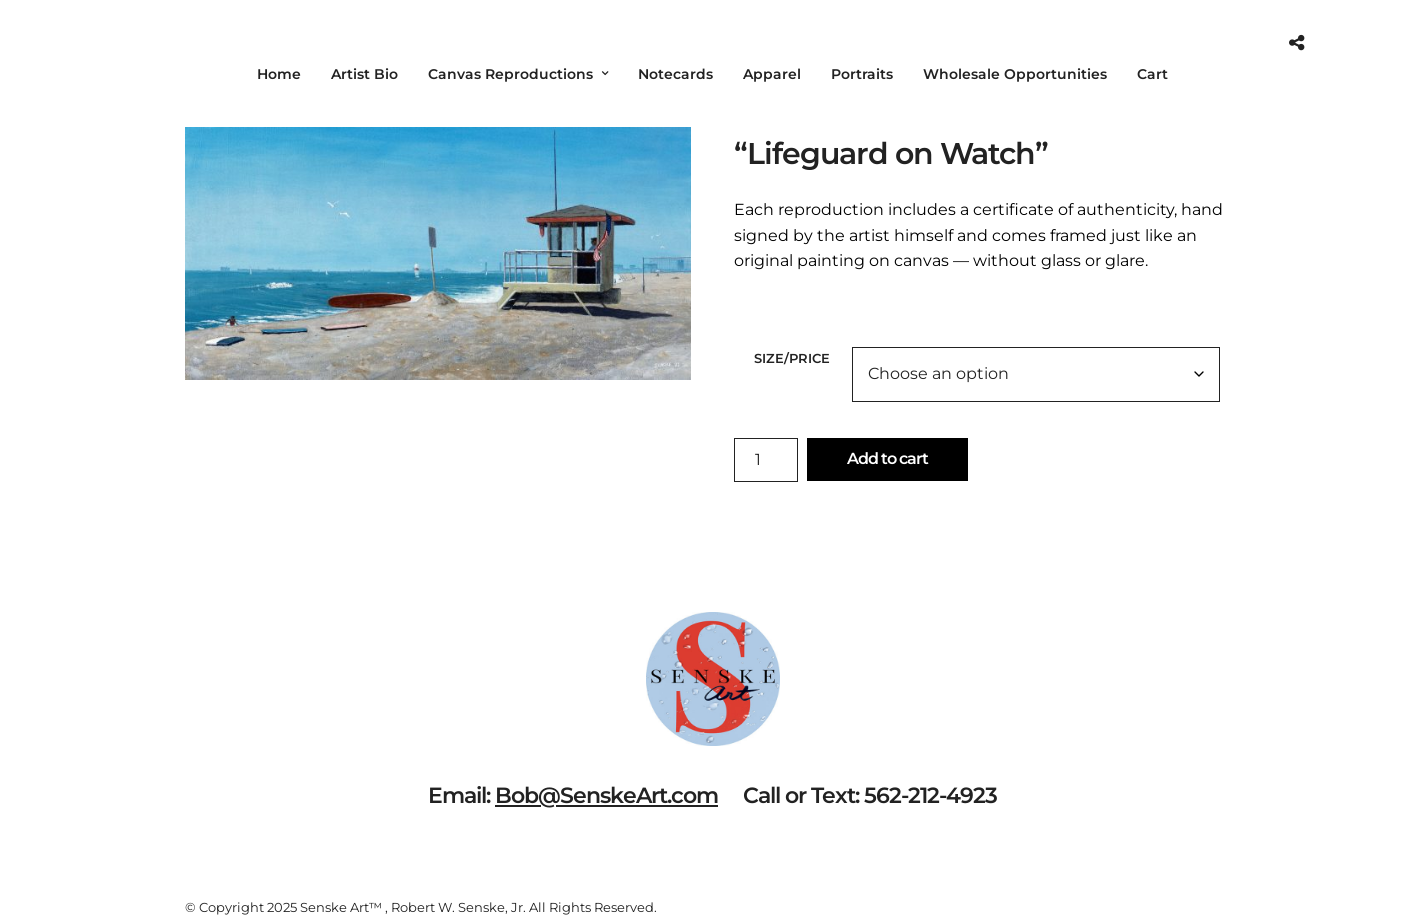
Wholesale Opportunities (1015, 74)
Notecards (675, 74)
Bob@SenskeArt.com (606, 795)
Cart (1152, 74)
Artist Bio (364, 74)
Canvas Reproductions (510, 74)
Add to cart (887, 458)
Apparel (772, 74)
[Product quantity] (766, 460)
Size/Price (792, 358)
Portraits (862, 74)
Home (279, 74)
